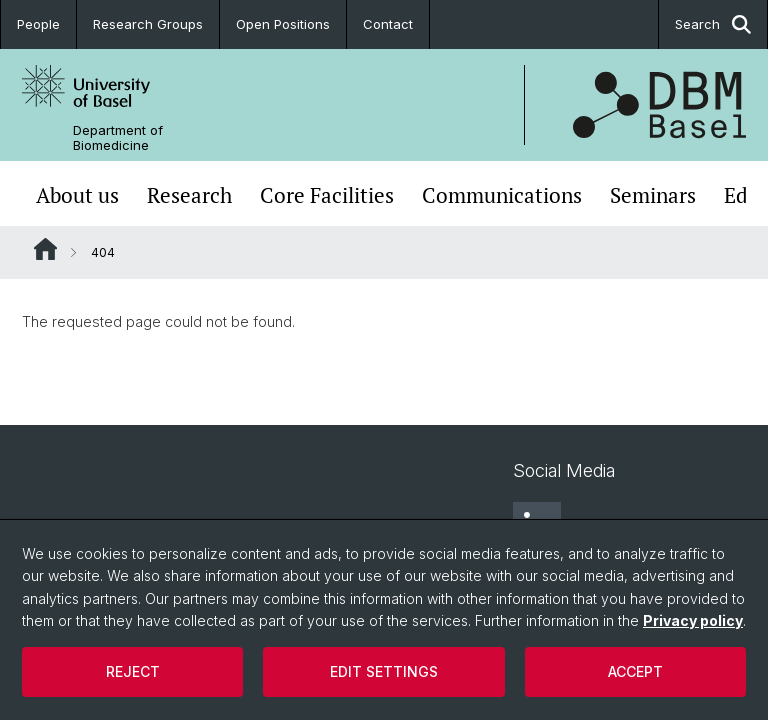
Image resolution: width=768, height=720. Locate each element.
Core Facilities (327, 195)
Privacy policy (693, 620)
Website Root (45, 249)
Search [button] (713, 24)
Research (189, 195)
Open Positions (283, 24)
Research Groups (148, 24)
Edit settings (384, 671)
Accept (635, 671)
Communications (502, 195)
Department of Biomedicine (118, 138)
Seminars (653, 195)
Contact (388, 24)
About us (77, 195)
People (38, 24)
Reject (133, 671)
